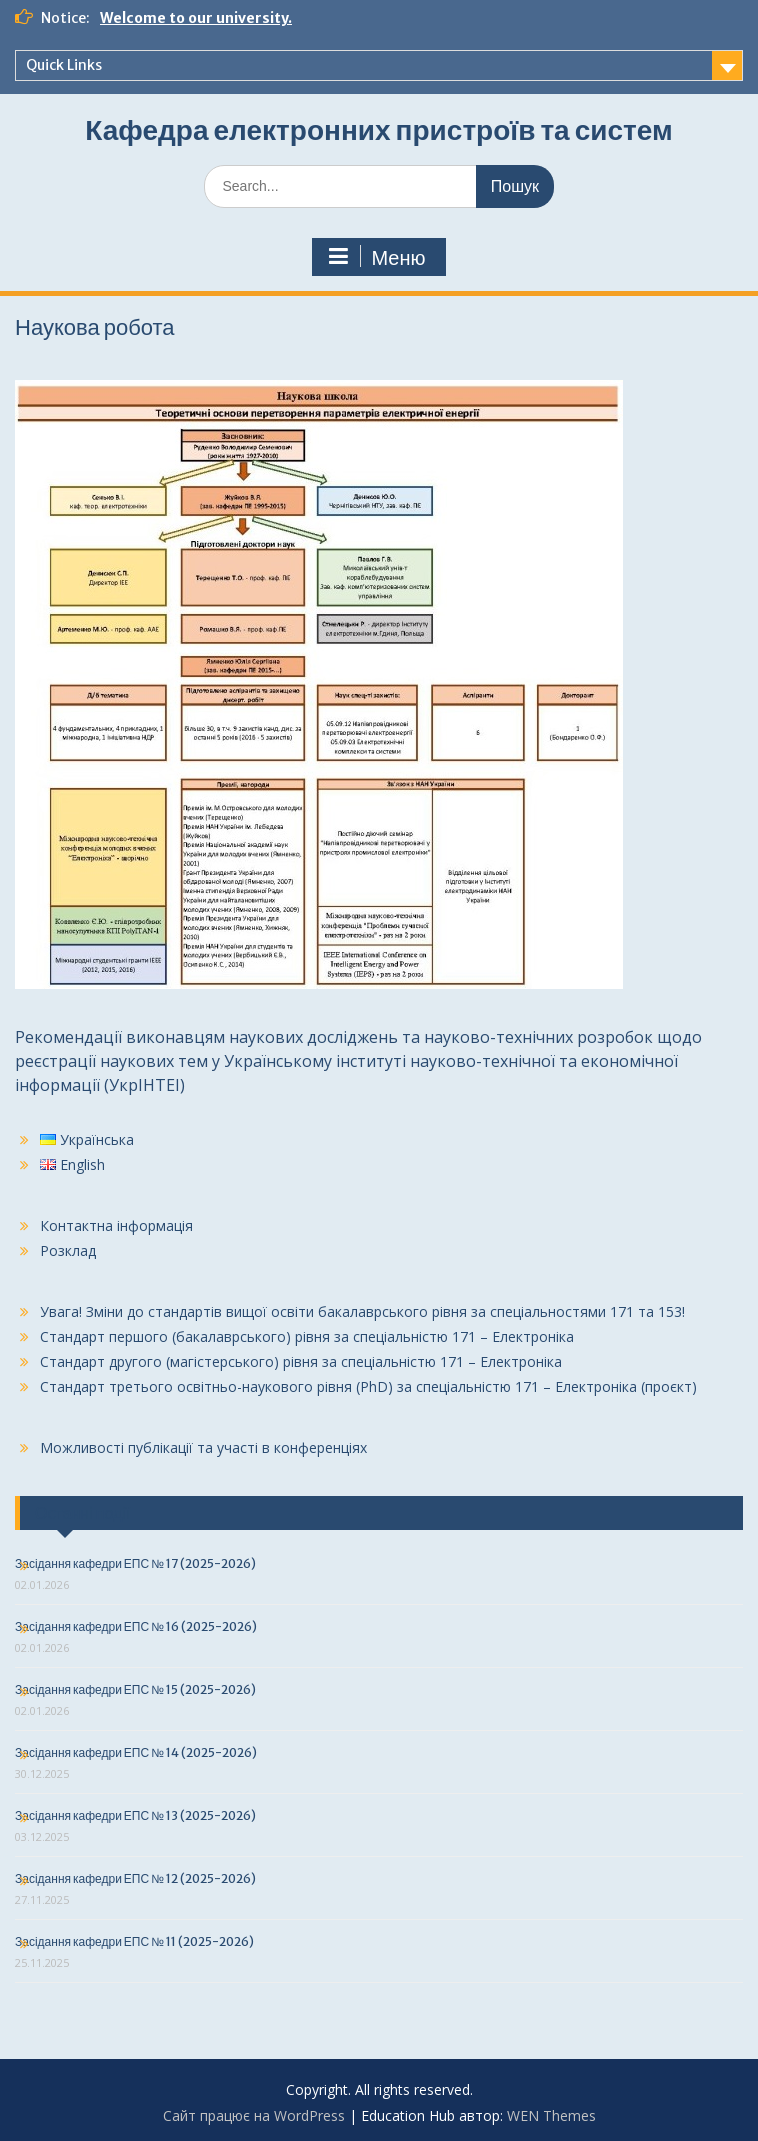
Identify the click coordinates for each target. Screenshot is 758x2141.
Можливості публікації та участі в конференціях (203, 1447)
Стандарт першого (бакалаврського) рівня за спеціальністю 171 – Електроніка (307, 1336)
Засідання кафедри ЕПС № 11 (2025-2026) (134, 1941)
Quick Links (64, 65)
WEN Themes (551, 2115)
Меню (376, 257)
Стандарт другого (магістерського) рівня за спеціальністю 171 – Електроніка (301, 1361)
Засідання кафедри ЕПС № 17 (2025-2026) (135, 1563)
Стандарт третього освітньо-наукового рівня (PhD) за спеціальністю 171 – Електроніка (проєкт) (368, 1386)
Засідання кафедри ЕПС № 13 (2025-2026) (135, 1815)
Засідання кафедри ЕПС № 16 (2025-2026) (136, 1626)
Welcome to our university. (196, 18)
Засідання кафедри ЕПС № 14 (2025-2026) (136, 1752)
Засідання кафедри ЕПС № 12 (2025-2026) (135, 1878)
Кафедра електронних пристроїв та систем (378, 130)
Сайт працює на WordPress (254, 2115)
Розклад (68, 1250)
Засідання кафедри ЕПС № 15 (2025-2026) (135, 1689)
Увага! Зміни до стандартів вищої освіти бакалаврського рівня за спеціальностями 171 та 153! (362, 1311)
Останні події (82, 1513)
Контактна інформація (116, 1225)
